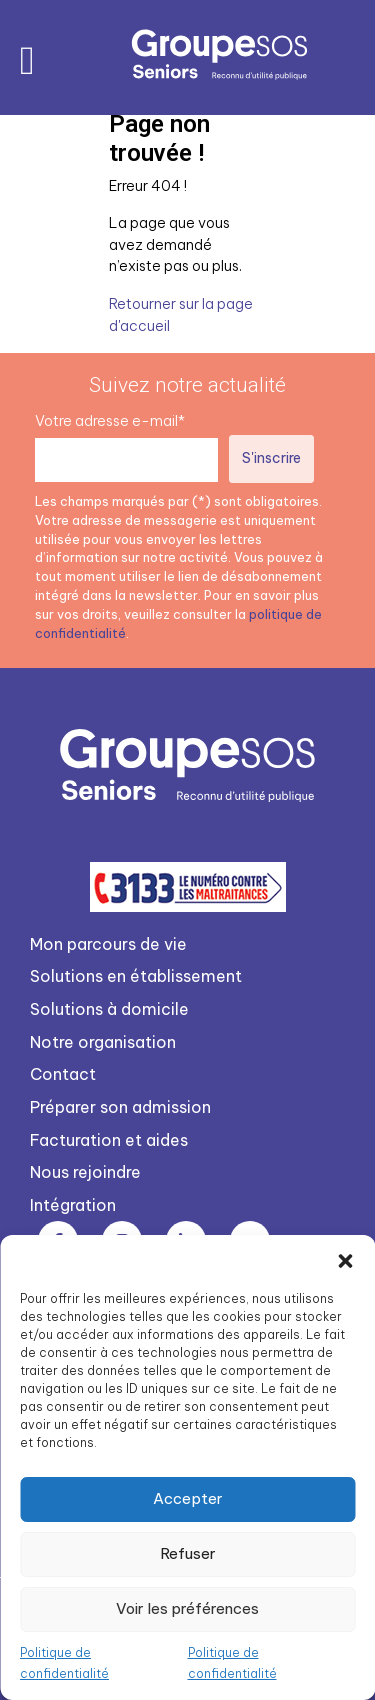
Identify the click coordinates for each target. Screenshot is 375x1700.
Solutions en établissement (136, 976)
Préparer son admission (120, 1107)
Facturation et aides (109, 1140)
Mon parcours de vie (108, 944)
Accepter (188, 1498)
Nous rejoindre (85, 1172)
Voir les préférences (187, 1608)
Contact (63, 1074)
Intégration (73, 1205)
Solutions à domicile (109, 1009)
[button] (345, 1260)
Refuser (188, 1553)
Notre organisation (103, 1042)
